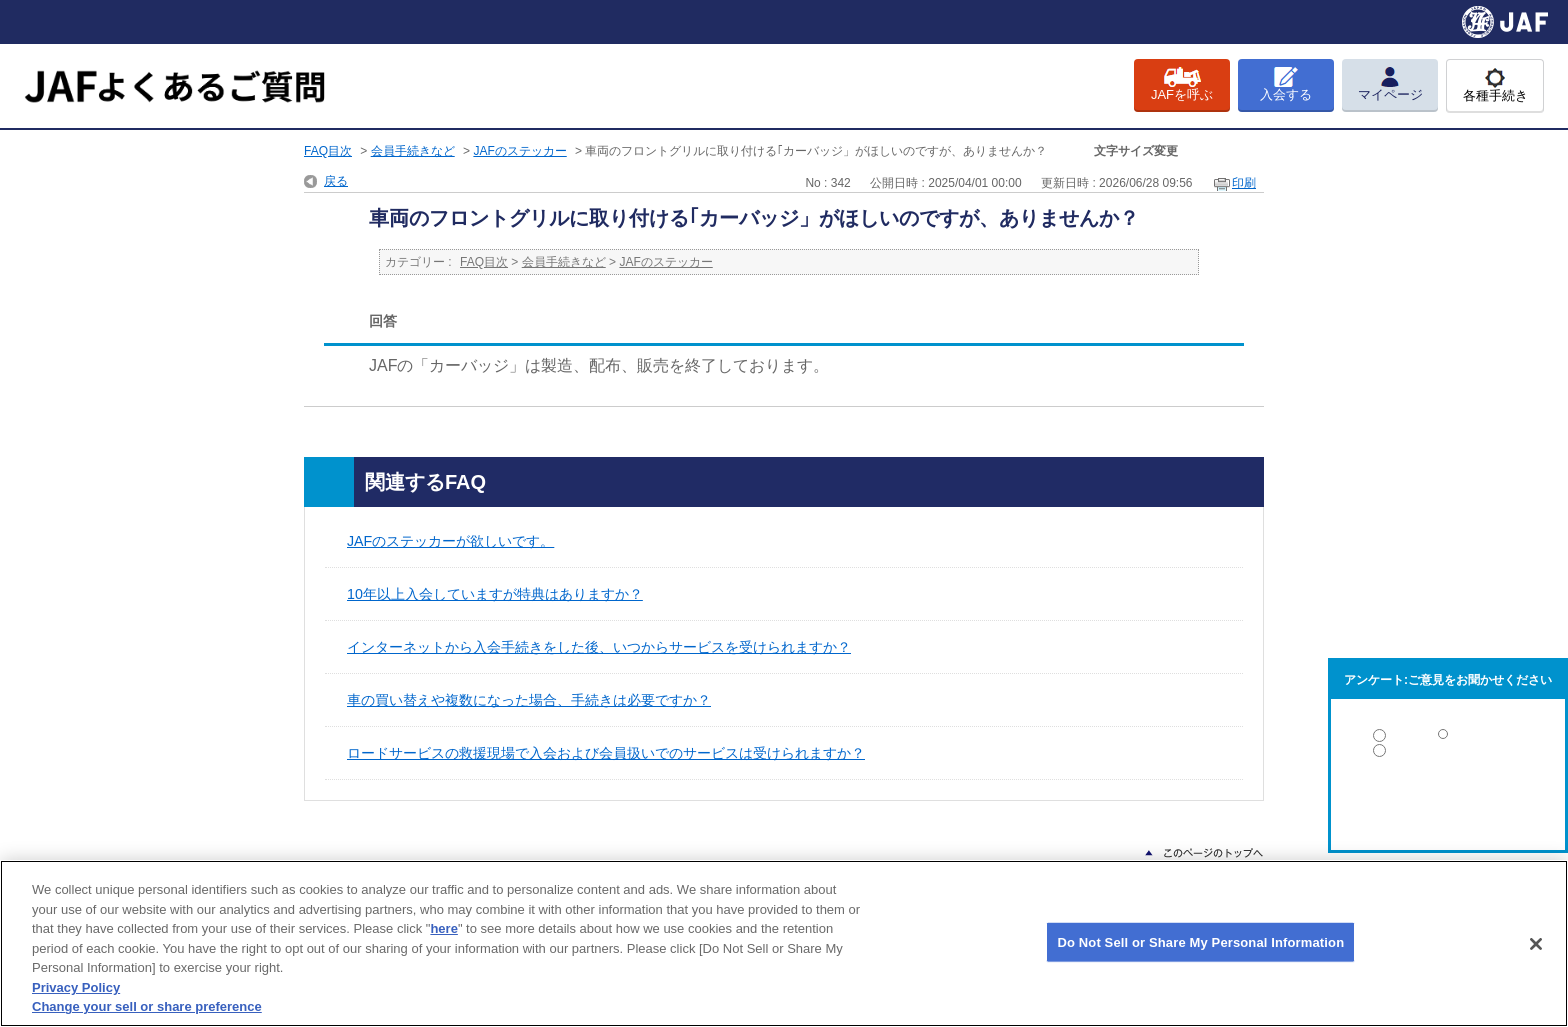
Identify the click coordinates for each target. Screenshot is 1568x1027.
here (443, 928)
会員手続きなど (413, 151)
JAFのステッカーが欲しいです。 (450, 541)
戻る (336, 181)
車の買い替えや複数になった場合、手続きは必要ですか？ (529, 700)
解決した (1448, 739)
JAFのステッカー (519, 151)
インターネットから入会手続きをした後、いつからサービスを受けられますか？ (599, 647)
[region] (784, 943)
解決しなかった (1448, 805)
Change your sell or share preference (147, 1006)
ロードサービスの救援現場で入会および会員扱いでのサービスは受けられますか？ (606, 753)
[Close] (1536, 944)
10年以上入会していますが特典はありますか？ (495, 594)
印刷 (1244, 183)
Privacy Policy (76, 987)
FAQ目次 (328, 151)
